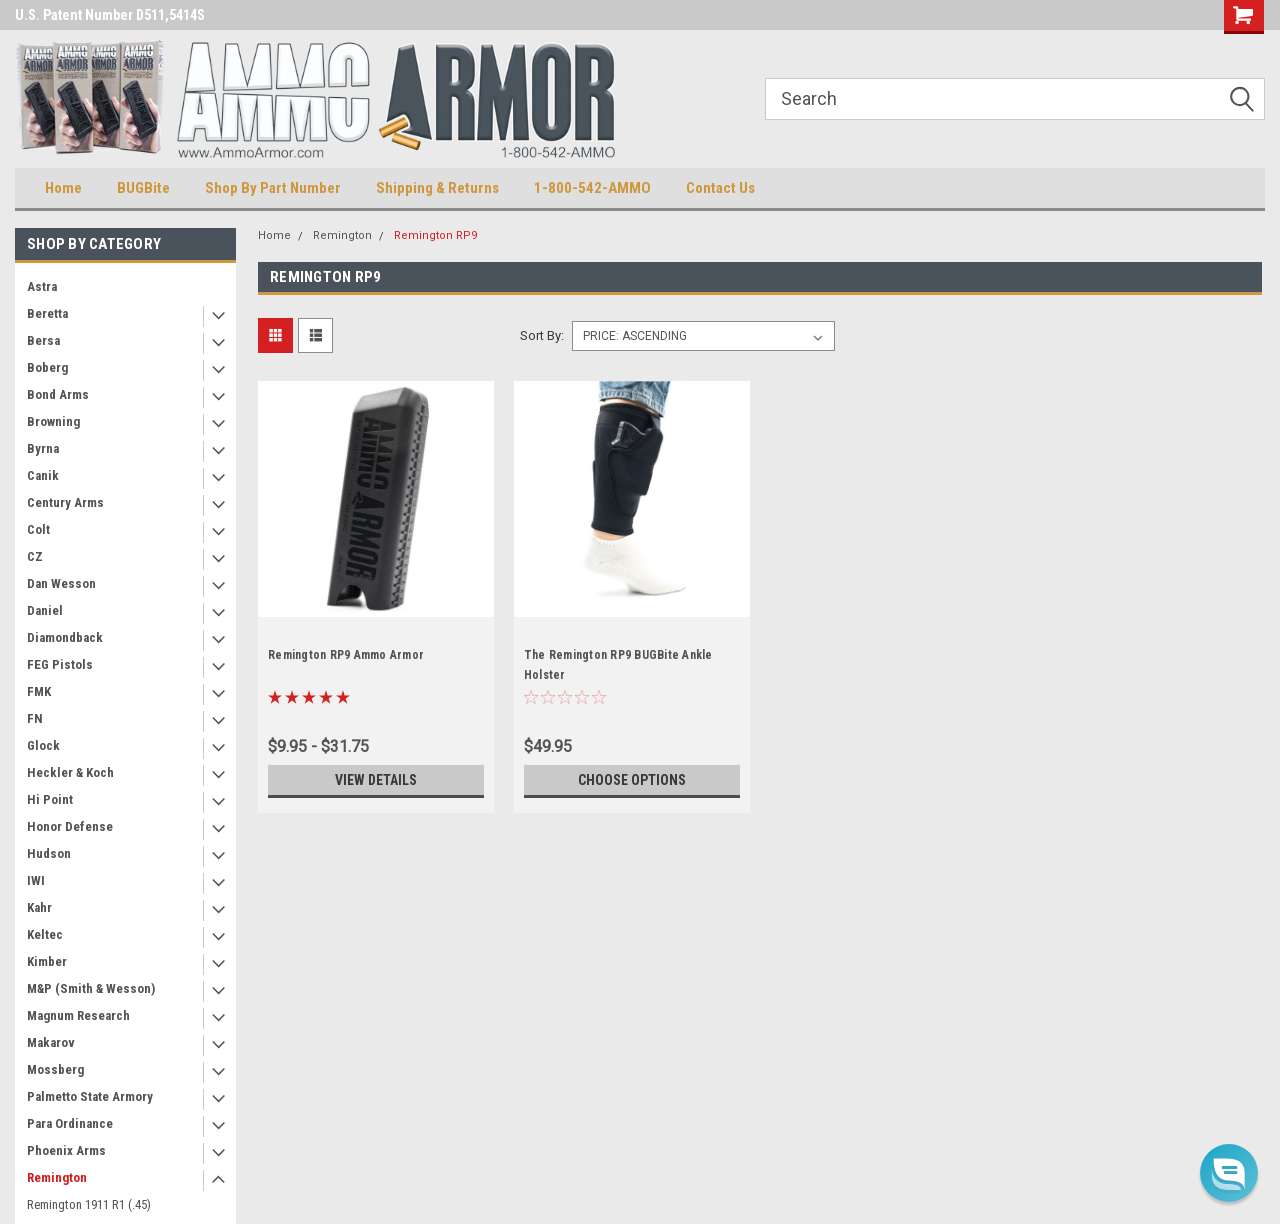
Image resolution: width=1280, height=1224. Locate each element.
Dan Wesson (61, 583)
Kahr (39, 907)
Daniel (45, 610)
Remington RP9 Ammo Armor (346, 655)
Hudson (49, 853)
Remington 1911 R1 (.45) (89, 1204)
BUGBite (143, 188)
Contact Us (720, 188)
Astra (42, 286)
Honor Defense (70, 826)
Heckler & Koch (70, 772)
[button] (1229, 1173)
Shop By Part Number (273, 188)
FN (35, 718)
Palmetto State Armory (90, 1096)
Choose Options (632, 780)
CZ (35, 556)
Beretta (47, 313)
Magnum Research (78, 1015)
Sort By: (542, 335)
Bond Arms (58, 394)
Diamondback (65, 637)
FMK (39, 691)
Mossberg (55, 1069)
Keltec (45, 934)
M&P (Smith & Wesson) (91, 988)
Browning (53, 421)
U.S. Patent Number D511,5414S (110, 15)
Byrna (43, 448)
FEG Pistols (60, 664)
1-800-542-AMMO (592, 188)
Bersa (43, 340)
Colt (38, 529)
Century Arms (65, 502)
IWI (36, 880)
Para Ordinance (70, 1123)
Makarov (51, 1042)
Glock (43, 745)
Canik (43, 475)
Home (63, 188)
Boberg (47, 367)
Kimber (47, 961)
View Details (376, 780)
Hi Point (50, 799)
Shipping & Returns (437, 188)
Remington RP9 (435, 235)
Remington (57, 1177)
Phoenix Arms (66, 1150)
